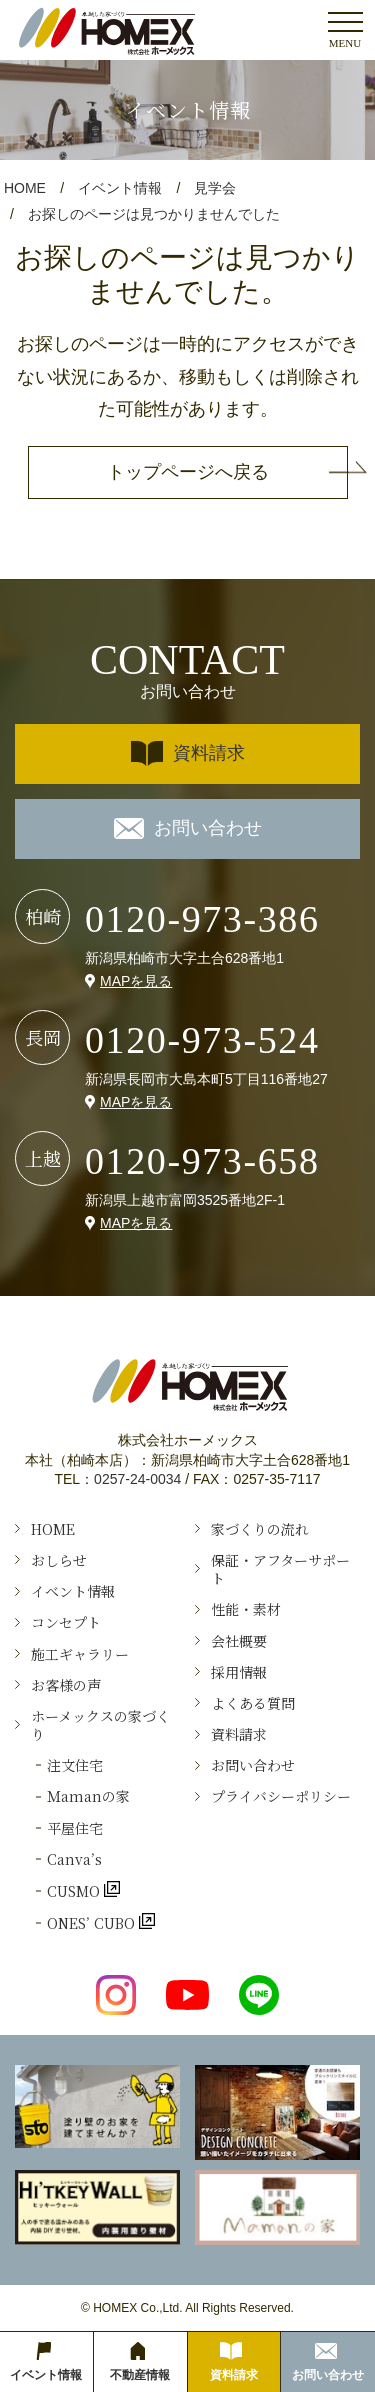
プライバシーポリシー (281, 1796)
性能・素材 (246, 1609)
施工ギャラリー (80, 1654)
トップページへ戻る (188, 472)
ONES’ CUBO (93, 1922)
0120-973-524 (202, 1040)
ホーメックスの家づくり (100, 1725)
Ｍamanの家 (88, 1796)
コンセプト (66, 1622)
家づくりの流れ (260, 1529)
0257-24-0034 (137, 1479)
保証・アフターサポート (280, 1569)
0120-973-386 (202, 919)
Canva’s (74, 1859)
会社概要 (239, 1641)
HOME (25, 188)
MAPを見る (136, 981)
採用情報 (239, 1672)
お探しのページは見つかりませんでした (154, 214)
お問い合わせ (188, 828)
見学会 (215, 188)
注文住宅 (75, 1765)
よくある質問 (253, 1703)
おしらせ (59, 1560)
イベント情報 (120, 188)
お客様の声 (66, 1685)
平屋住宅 (75, 1828)
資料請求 (188, 753)
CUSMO (75, 1890)
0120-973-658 (202, 1161)
